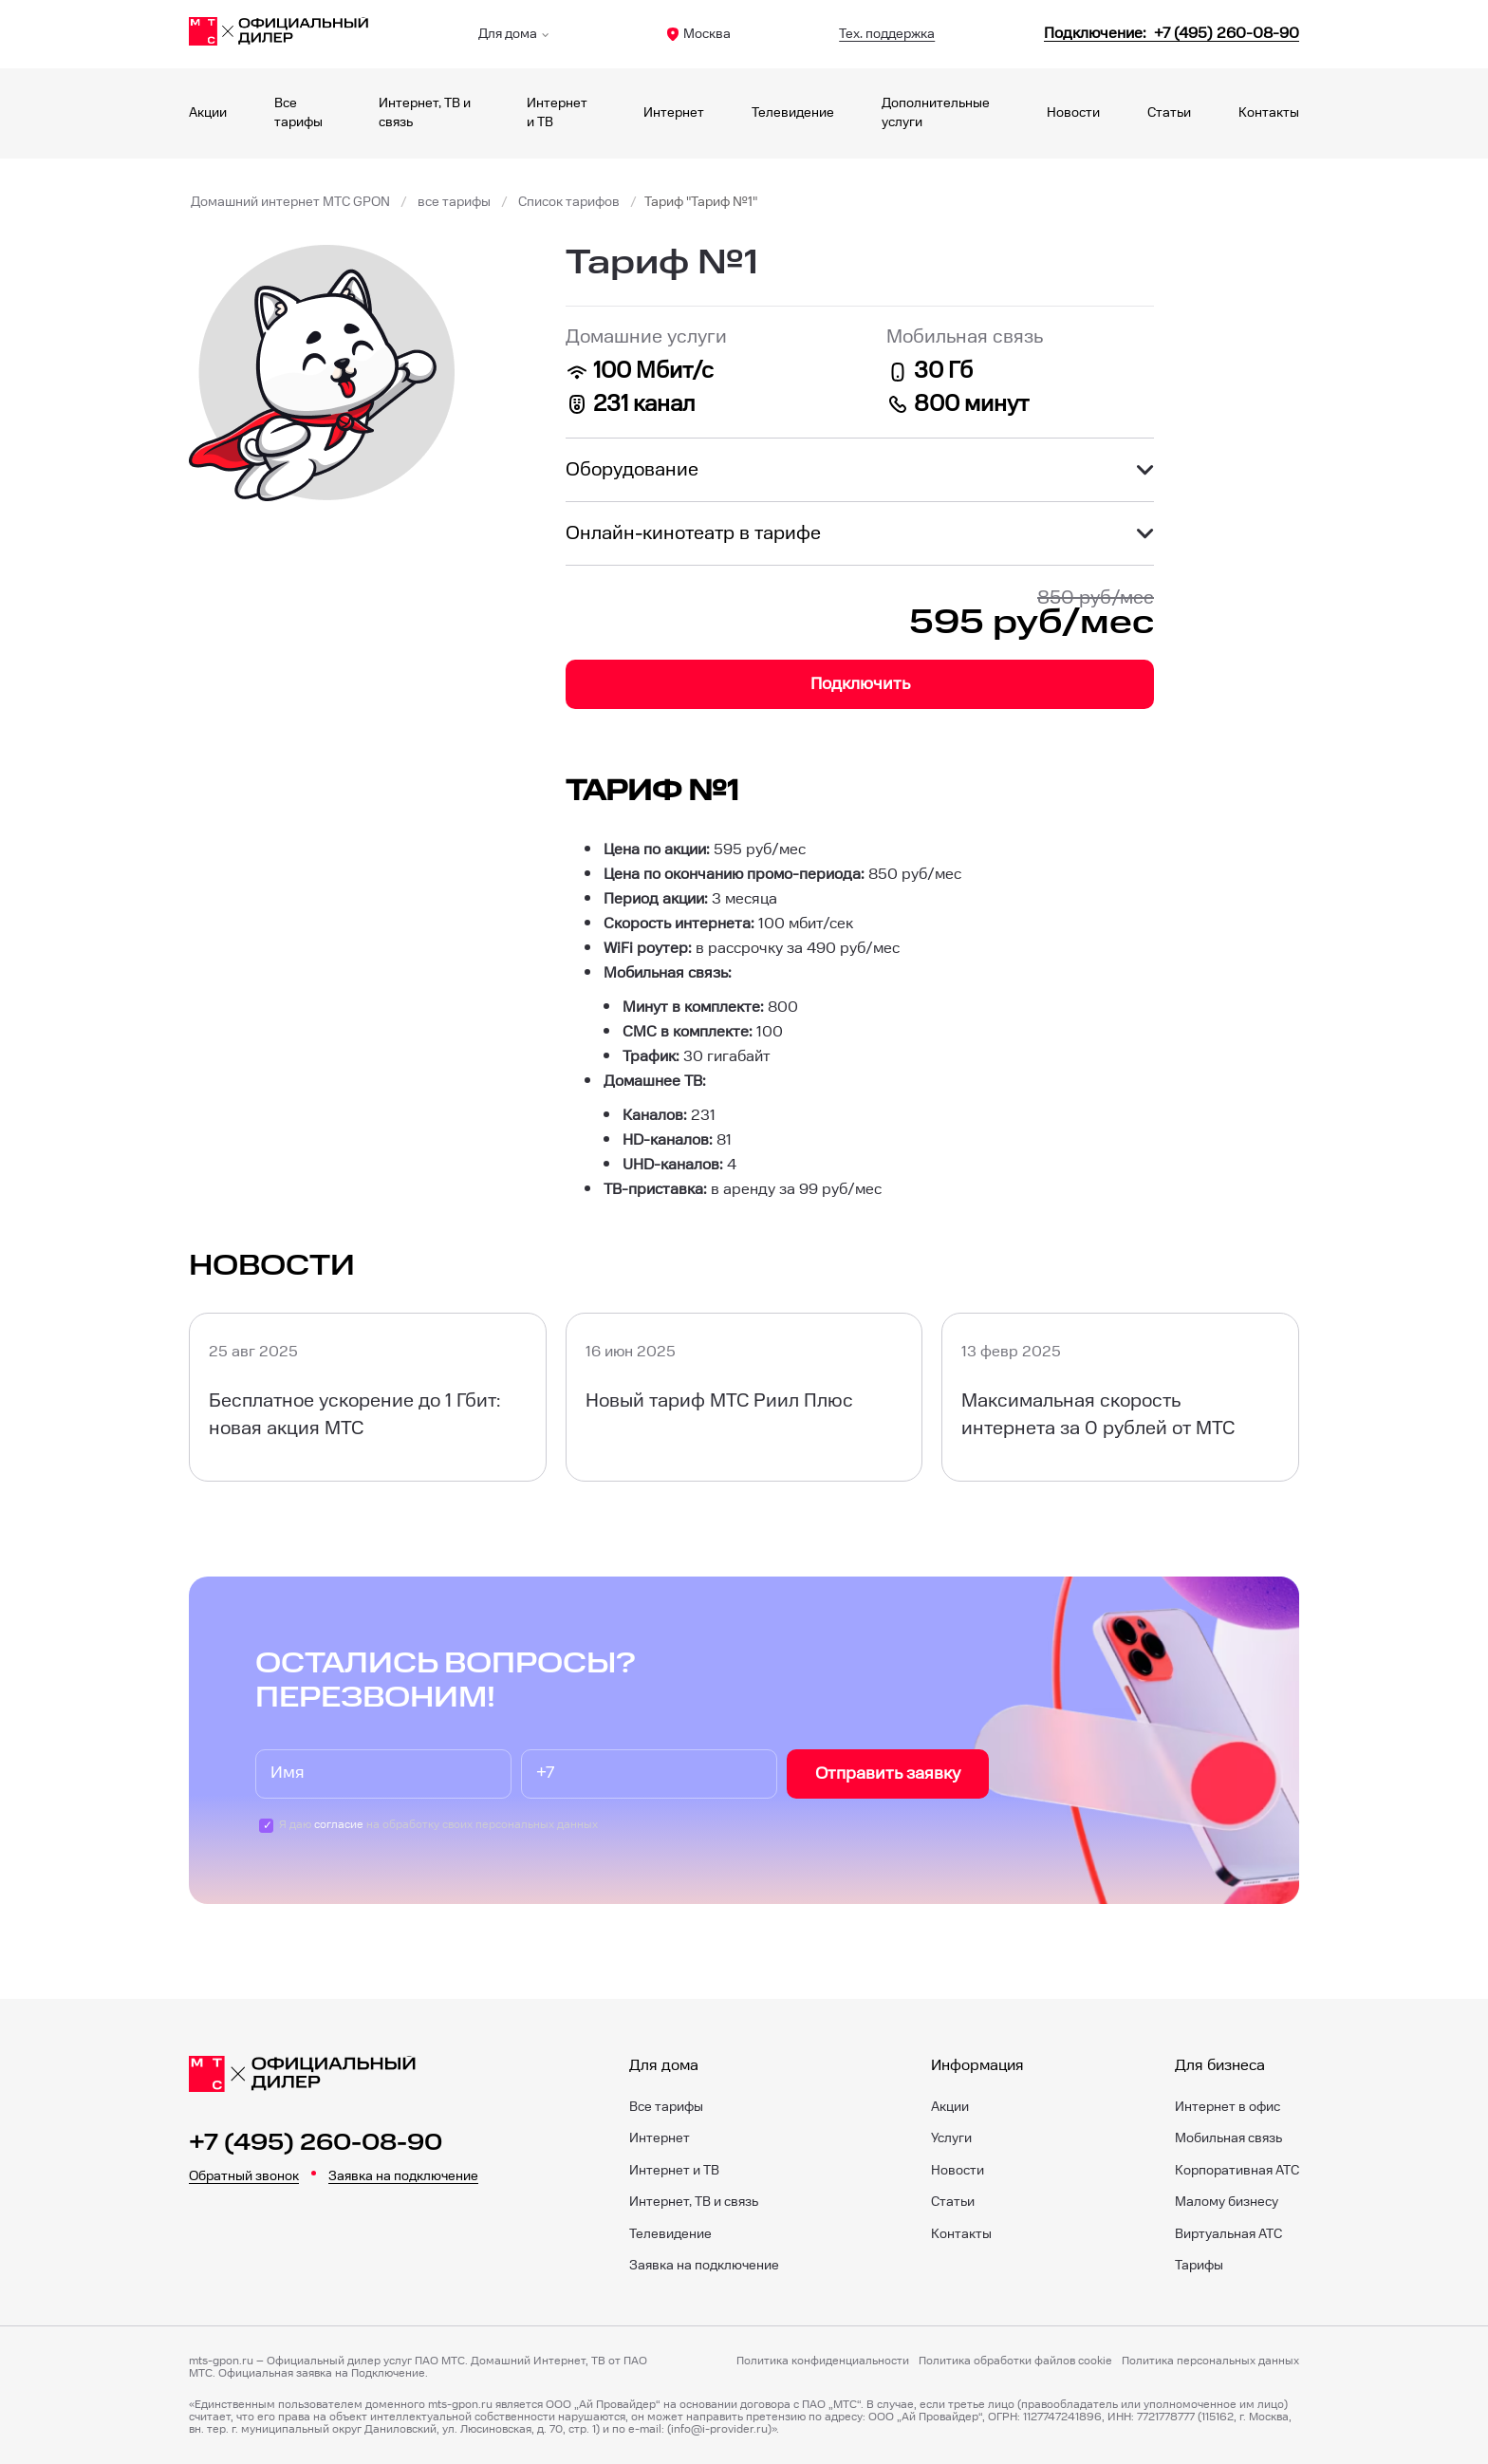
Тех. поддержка (887, 34)
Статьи (1169, 113)
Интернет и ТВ (674, 2170)
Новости (1073, 113)
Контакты (1268, 113)
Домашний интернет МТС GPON (290, 202)
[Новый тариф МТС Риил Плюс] (744, 1397)
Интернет (673, 113)
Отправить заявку (887, 1773)
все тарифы (454, 202)
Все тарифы (666, 2107)
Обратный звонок (244, 2176)
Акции (208, 113)
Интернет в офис (1227, 2107)
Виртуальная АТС (1228, 2234)
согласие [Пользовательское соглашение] (338, 1825)
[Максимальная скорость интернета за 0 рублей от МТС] (1120, 1397)
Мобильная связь (1228, 2138)
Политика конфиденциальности (822, 2361)
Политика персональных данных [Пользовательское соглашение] (1210, 2361)
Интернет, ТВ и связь (693, 2202)
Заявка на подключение (403, 2176)
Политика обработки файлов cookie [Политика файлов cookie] (1015, 2361)
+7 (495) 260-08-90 (315, 2143)
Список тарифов (569, 202)
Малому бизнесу (1226, 2202)
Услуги (951, 2138)
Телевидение (793, 113)
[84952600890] (1171, 34)
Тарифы (1199, 2265)
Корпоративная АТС (1237, 2170)
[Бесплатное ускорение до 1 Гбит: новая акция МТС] (368, 1397)
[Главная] (279, 34)
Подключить (860, 684)
